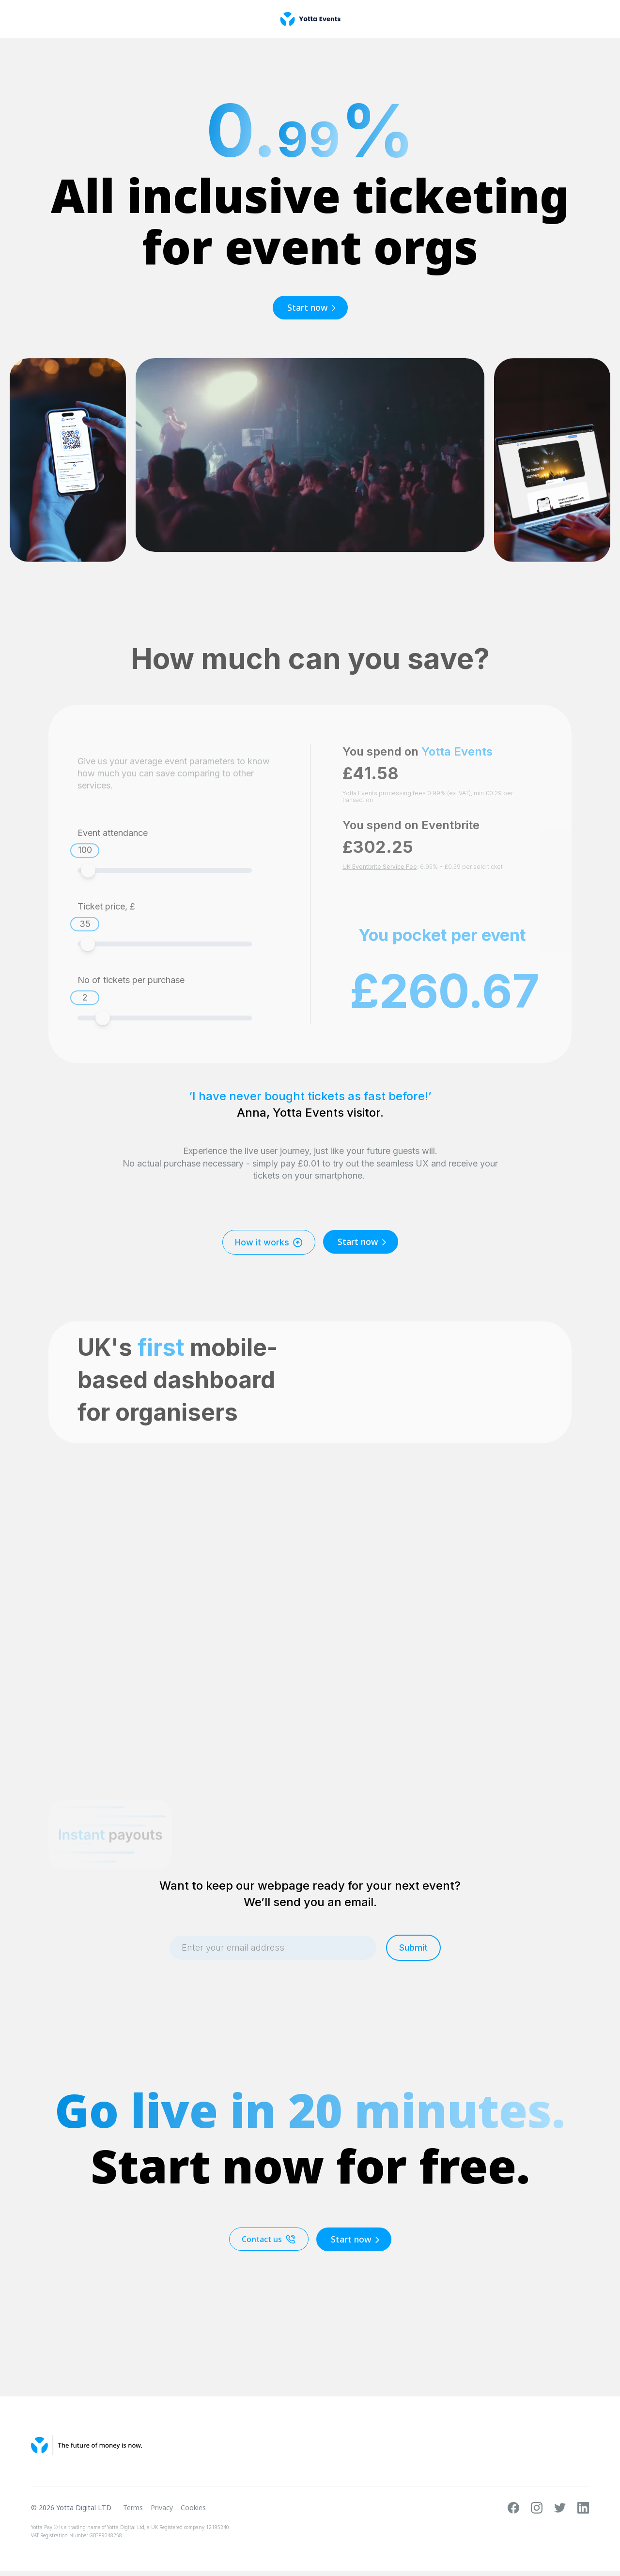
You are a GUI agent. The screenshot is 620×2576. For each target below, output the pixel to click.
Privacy (162, 2507)
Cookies (193, 2507)
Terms (133, 2507)
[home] (310, 19)
